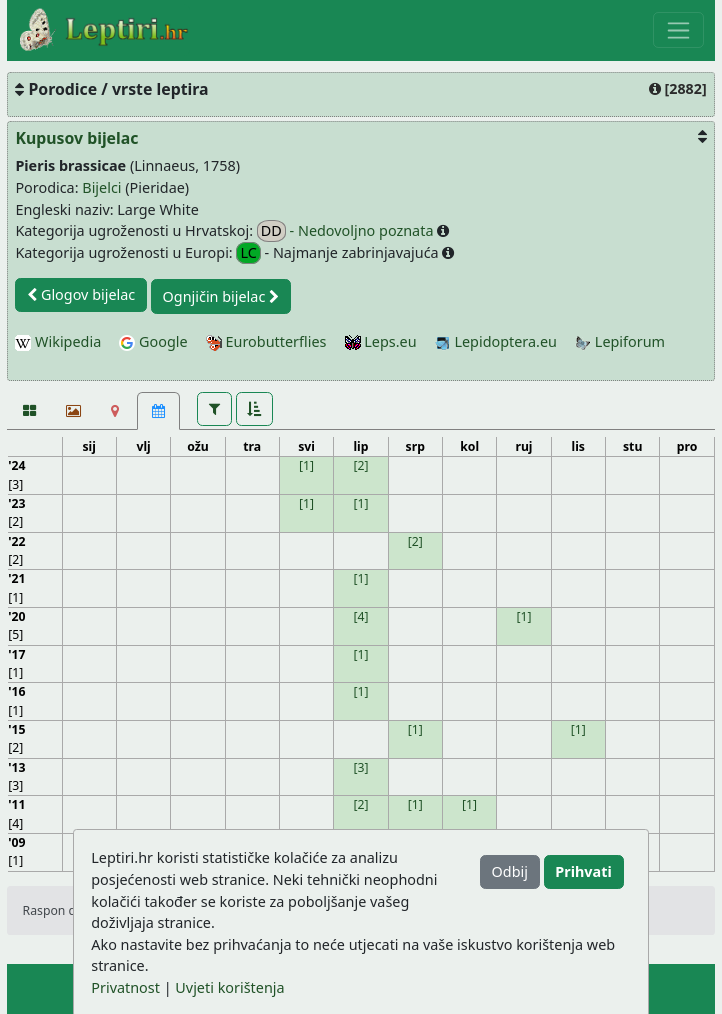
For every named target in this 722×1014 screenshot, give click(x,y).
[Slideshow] (71, 411)
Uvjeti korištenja (229, 987)
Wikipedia (58, 341)
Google (153, 341)
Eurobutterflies (266, 341)
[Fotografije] (28, 411)
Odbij (510, 871)
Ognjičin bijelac (221, 296)
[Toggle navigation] (678, 30)
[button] (214, 409)
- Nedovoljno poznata (347, 231)
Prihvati (583, 871)
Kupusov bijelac (76, 138)
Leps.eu (381, 341)
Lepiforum (620, 341)
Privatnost (125, 987)
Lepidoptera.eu (496, 341)
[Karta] (115, 411)
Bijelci (101, 187)
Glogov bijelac (81, 294)
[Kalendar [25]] (158, 411)
